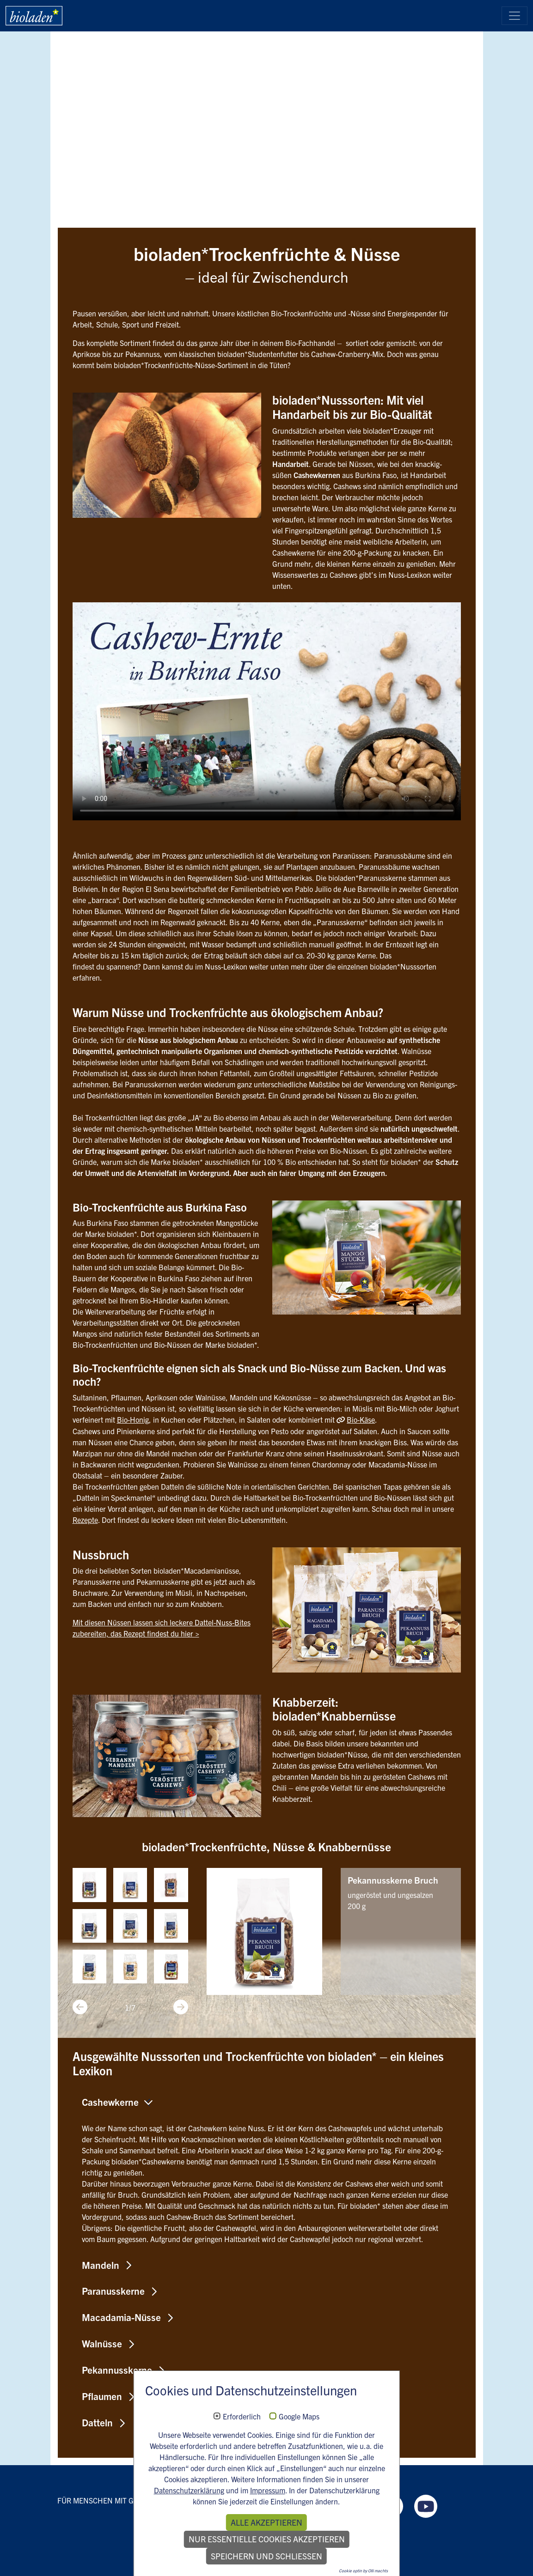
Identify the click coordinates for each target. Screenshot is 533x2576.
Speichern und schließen (266, 2556)
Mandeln (100, 2264)
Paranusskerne (113, 2291)
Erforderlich (242, 2416)
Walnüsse (102, 2343)
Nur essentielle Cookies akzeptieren (267, 2539)
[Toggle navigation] (514, 15)
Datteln (97, 2422)
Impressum (267, 2490)
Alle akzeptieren (266, 2522)
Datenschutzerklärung (189, 2490)
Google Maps (299, 2416)
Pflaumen (102, 2396)
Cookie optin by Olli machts (363, 2570)
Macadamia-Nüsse (121, 2317)
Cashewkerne (110, 2101)
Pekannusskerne (117, 2370)
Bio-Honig (133, 1419)
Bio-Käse (361, 1419)
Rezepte (85, 1519)
